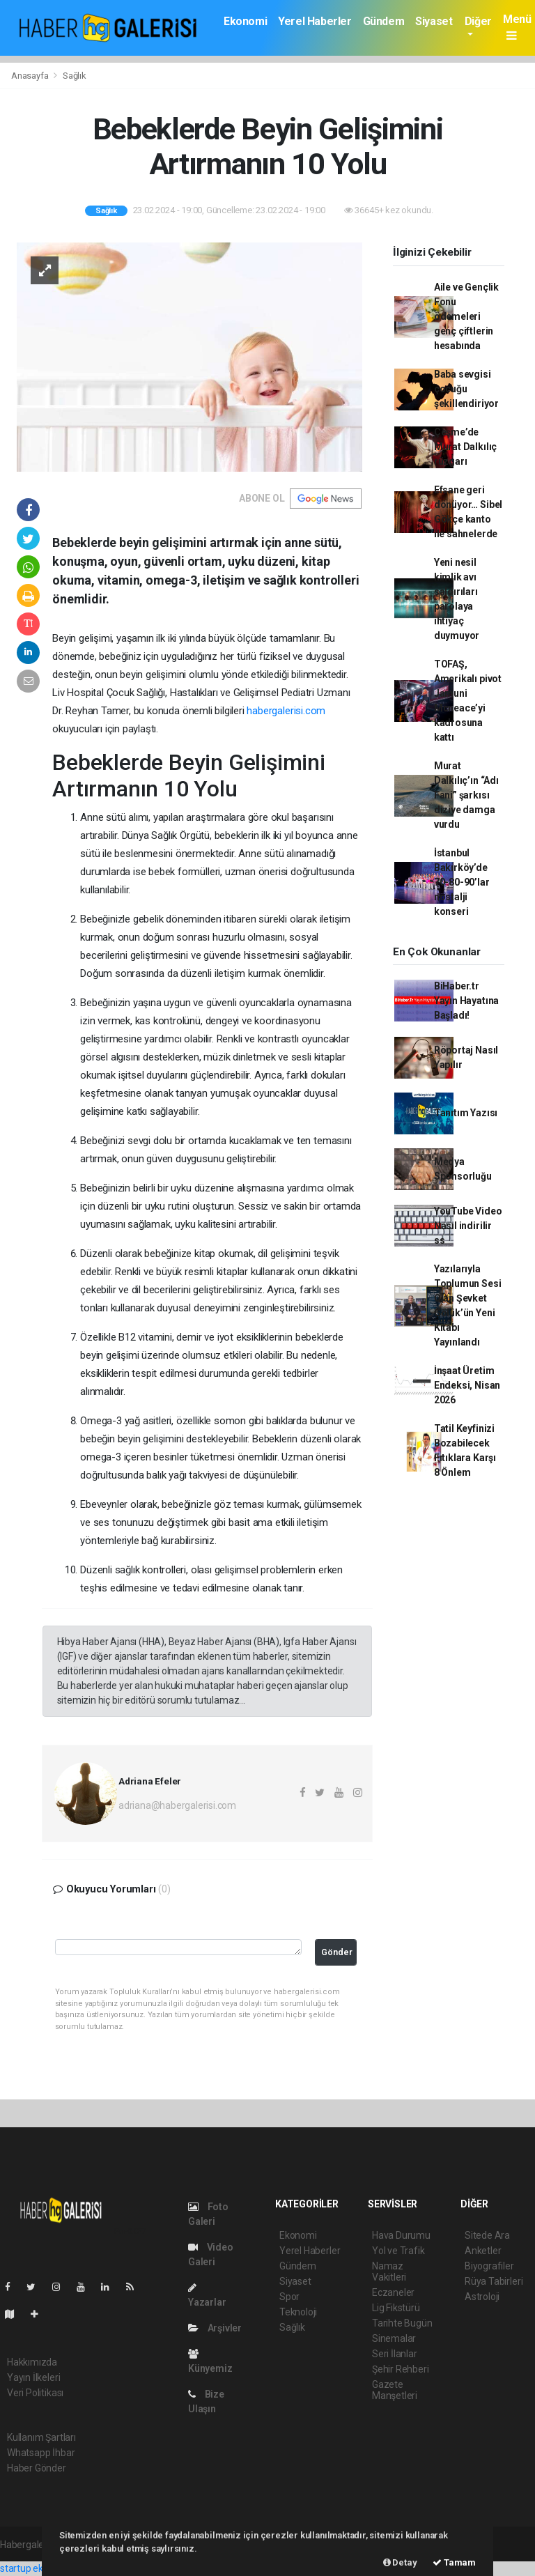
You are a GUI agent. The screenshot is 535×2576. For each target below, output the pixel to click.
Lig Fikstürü (396, 2307)
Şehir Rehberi (400, 2369)
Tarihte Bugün (402, 2323)
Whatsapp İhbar (41, 2452)
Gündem (384, 21)
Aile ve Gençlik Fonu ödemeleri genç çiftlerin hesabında (466, 316)
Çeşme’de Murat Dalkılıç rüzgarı (465, 446)
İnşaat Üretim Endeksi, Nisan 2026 (467, 1385)
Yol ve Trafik (398, 2250)
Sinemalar (394, 2338)
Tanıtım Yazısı (465, 1112)
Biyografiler (489, 2266)
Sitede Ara (487, 2235)
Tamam (454, 2562)
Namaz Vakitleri (389, 2271)
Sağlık (74, 75)
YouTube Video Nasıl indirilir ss (468, 1225)
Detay (400, 2562)
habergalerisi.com (286, 710)
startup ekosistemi (40, 2568)
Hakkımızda (32, 2362)
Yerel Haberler (314, 21)
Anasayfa (30, 75)
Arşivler (215, 2328)
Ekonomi (245, 21)
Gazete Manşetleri (394, 2390)
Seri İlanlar (394, 2353)
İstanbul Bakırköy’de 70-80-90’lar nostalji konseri (462, 882)
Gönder (336, 1952)
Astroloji (482, 2296)
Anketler (483, 2250)
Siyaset (433, 21)
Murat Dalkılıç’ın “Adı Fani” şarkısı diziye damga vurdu (466, 795)
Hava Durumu (401, 2235)
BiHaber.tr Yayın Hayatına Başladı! (466, 1000)
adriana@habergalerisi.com (177, 1805)
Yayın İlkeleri (33, 2377)
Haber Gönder (36, 2468)
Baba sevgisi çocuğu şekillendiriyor (466, 389)
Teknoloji (298, 2311)
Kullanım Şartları (41, 2437)
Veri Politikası (35, 2392)
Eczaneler (393, 2292)
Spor (289, 2296)
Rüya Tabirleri (493, 2281)
